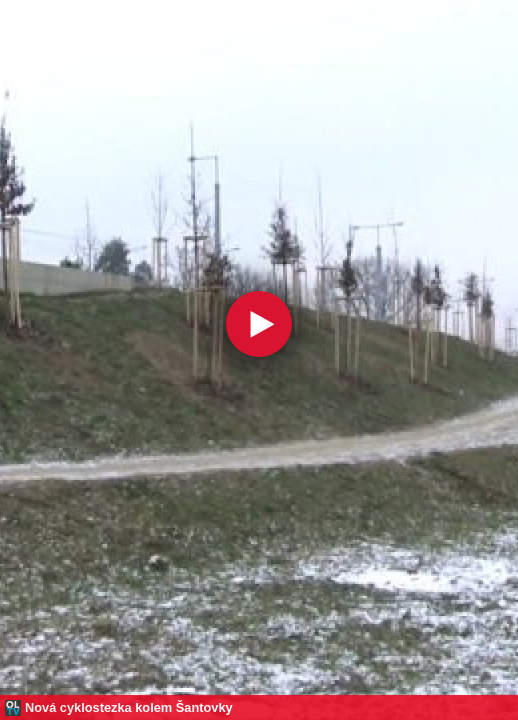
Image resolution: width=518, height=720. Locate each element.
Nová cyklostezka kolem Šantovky (129, 707)
